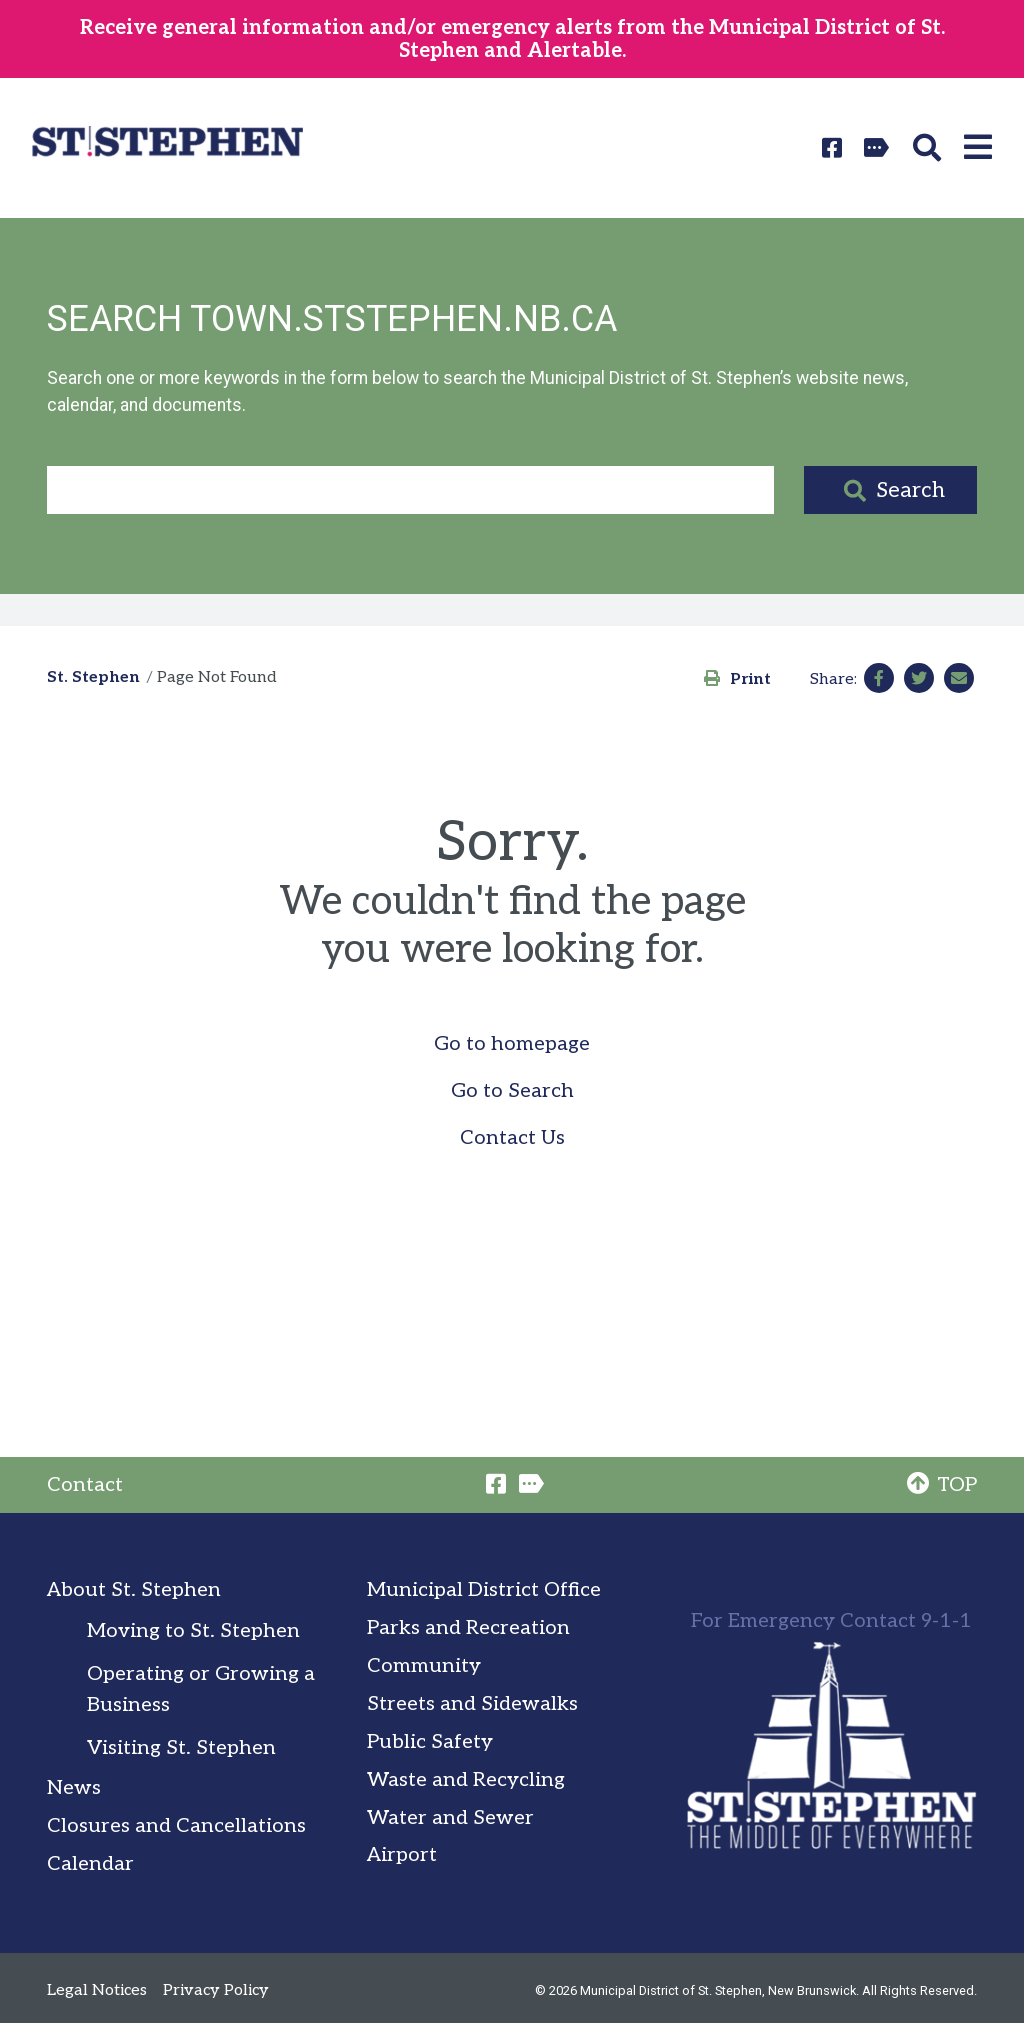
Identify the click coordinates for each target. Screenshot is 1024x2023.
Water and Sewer (450, 1818)
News (74, 1788)
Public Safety (430, 1742)
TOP (942, 1485)
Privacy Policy (216, 1990)
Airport (402, 1855)
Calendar (90, 1864)
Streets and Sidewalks (472, 1704)
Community (424, 1666)
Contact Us (512, 1138)
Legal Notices (97, 1990)
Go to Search (512, 1091)
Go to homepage (512, 1044)
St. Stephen (93, 677)
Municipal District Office (484, 1590)
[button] (930, 148)
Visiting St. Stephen (181, 1748)
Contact (85, 1485)
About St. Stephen (134, 1590)
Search (910, 490)
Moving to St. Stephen (193, 1631)
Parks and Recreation (468, 1628)
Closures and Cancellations (176, 1826)
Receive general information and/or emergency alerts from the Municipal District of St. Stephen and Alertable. (512, 39)
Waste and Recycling (466, 1780)
